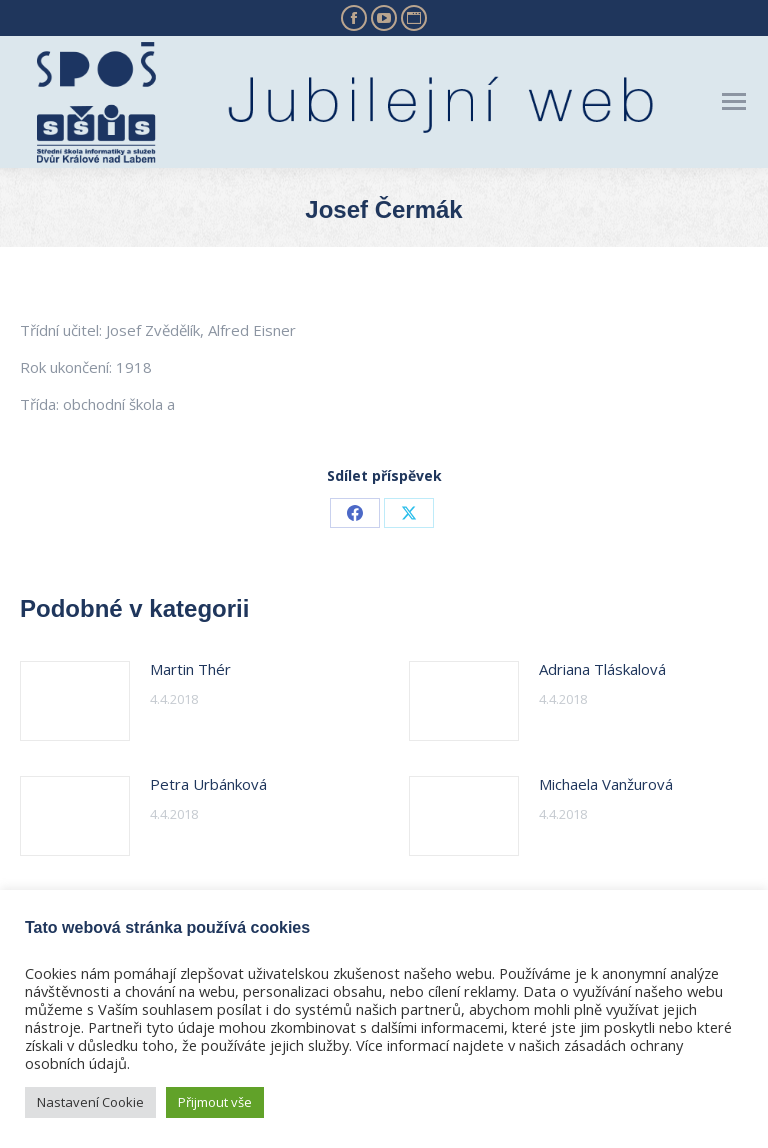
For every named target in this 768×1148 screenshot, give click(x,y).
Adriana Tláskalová (602, 669)
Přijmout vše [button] (215, 1102)
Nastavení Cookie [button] (90, 1102)
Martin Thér (190, 669)
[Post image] (75, 701)
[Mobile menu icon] (734, 101)
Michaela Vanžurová (606, 784)
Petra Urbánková (208, 784)
